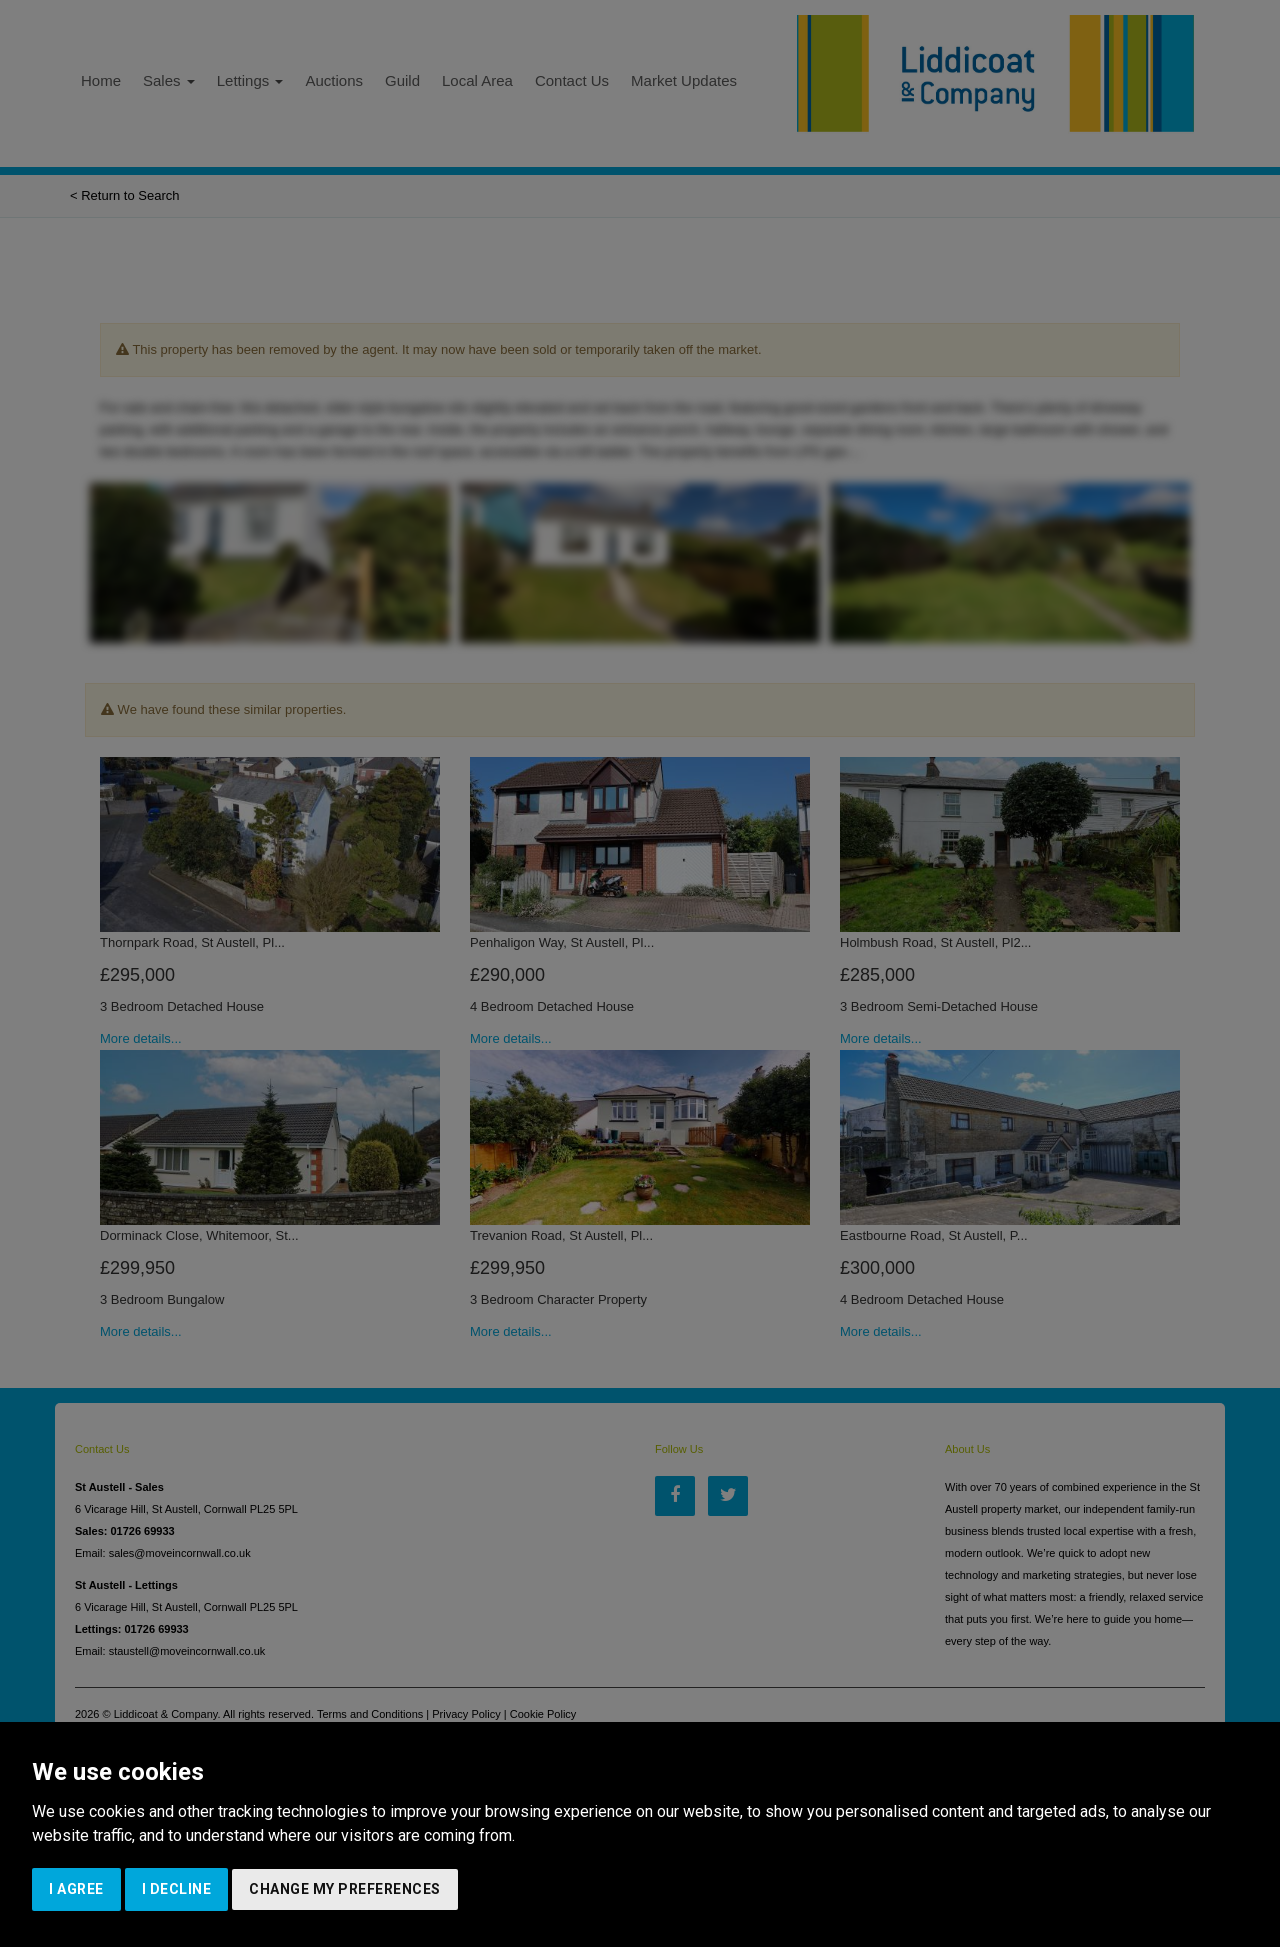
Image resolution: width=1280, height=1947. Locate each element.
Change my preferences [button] (345, 1889)
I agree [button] (76, 1889)
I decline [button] (177, 1889)
